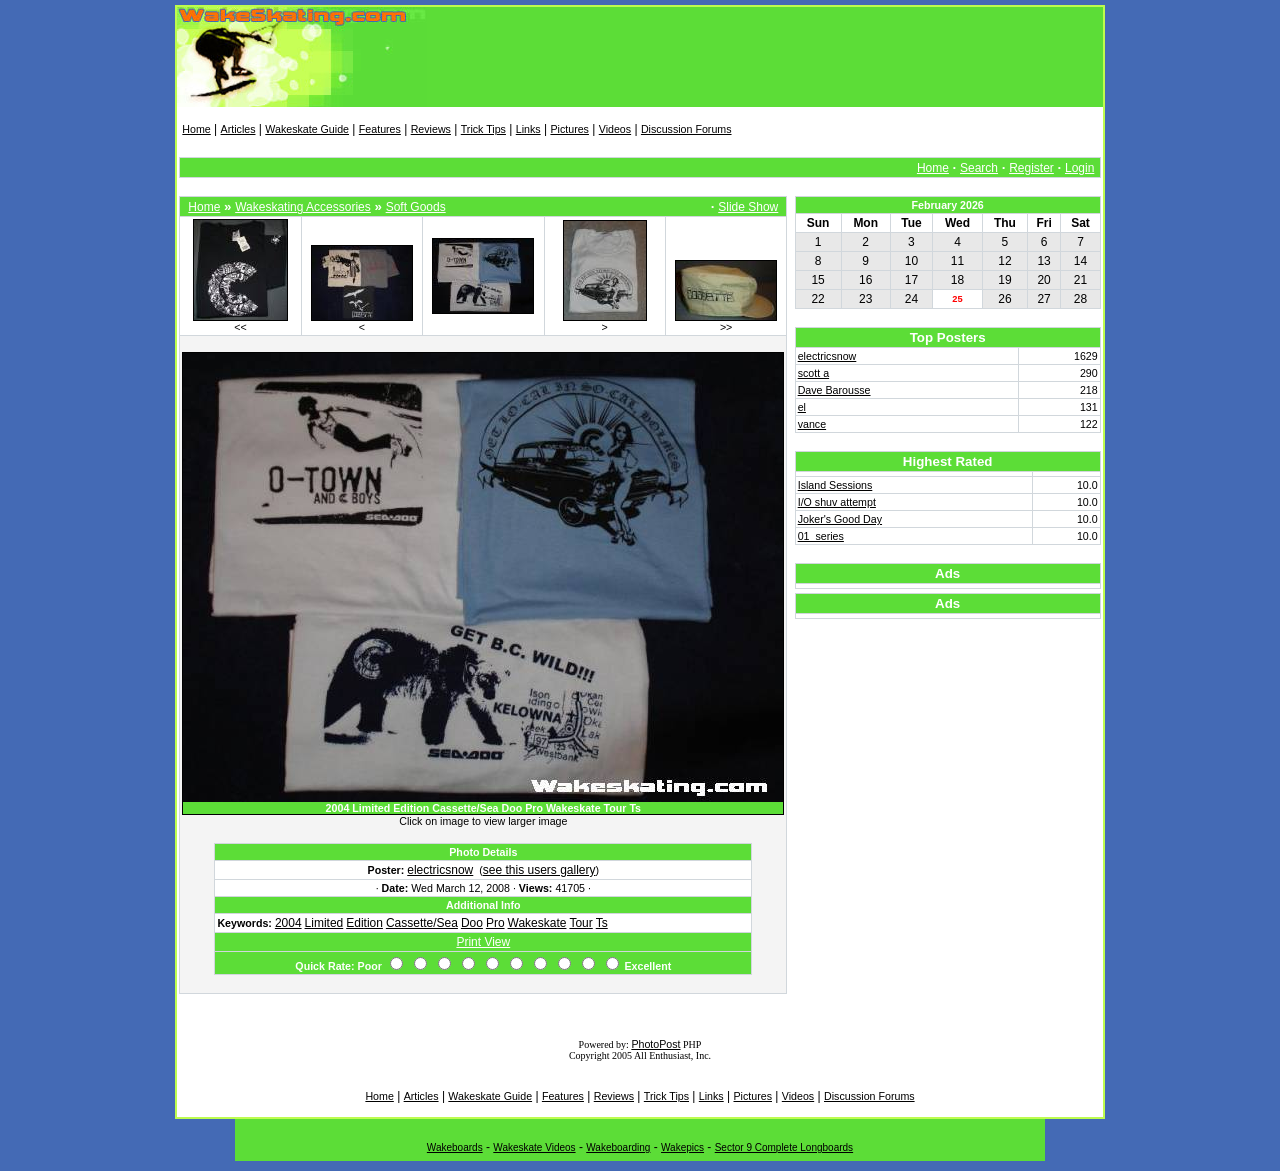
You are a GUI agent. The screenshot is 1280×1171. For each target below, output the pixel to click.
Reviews (431, 129)
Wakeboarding (618, 1147)
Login (1079, 168)
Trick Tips (483, 129)
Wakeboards (455, 1147)
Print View (483, 942)
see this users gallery (539, 870)
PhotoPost (655, 1044)
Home (196, 129)
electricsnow (440, 870)
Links (528, 129)
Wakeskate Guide (307, 129)
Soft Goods (416, 207)
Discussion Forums (686, 129)
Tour (580, 923)
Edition (364, 923)
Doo (472, 923)
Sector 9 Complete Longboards (784, 1147)
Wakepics (682, 1147)
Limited (324, 923)
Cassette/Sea (422, 923)
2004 (288, 923)
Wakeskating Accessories (303, 207)
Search (979, 168)
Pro (495, 923)
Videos (615, 129)
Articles (238, 129)
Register (1031, 168)
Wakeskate (537, 923)
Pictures (569, 129)
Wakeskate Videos (534, 1147)
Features (380, 129)
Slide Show (748, 207)
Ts (602, 923)
